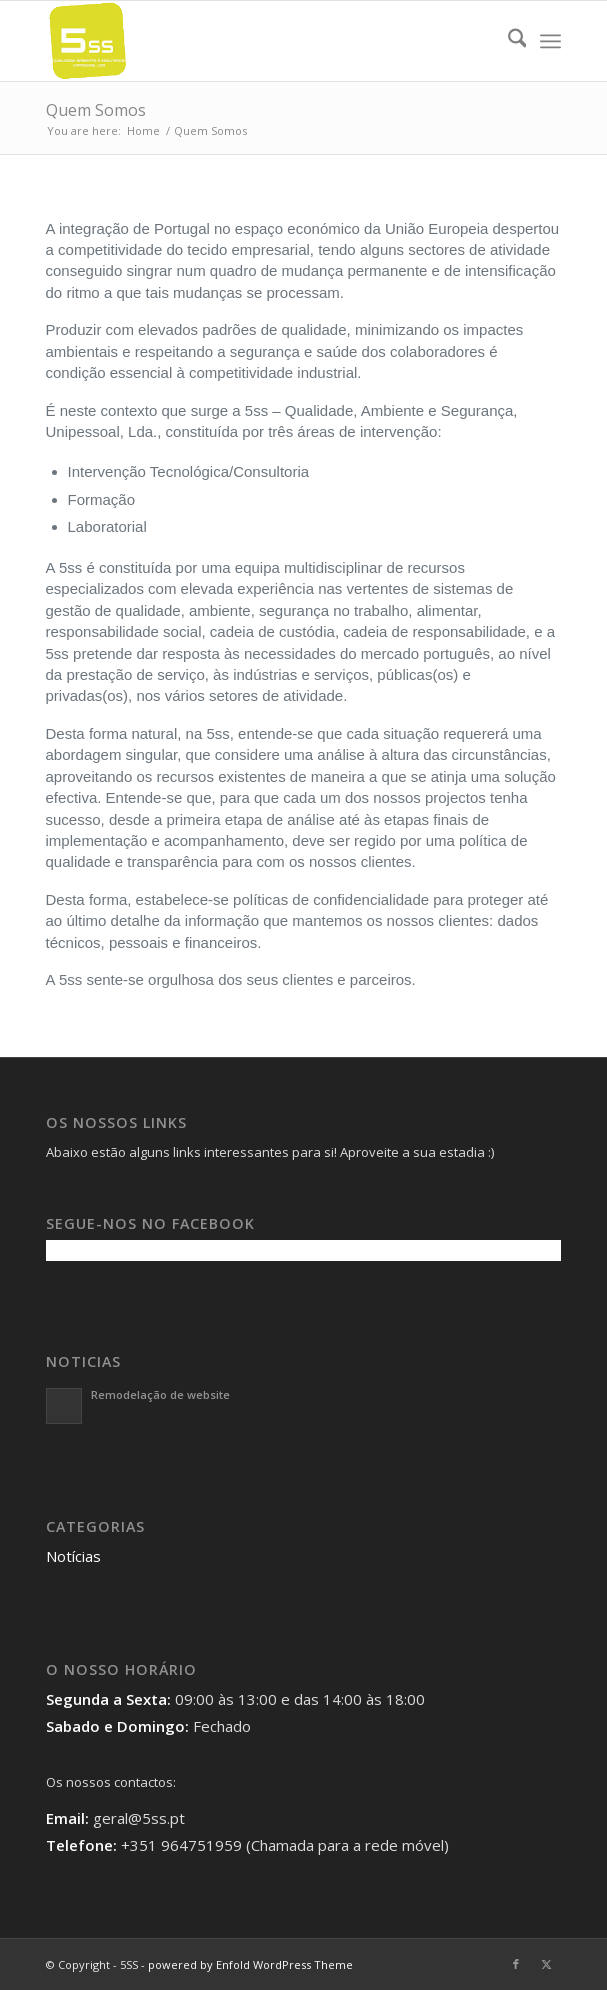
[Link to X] (546, 1964)
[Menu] (550, 41)
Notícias (73, 1556)
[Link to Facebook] (516, 1964)
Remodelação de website (160, 1394)
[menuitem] (507, 41)
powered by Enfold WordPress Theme (250, 1964)
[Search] (507, 41)
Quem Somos (96, 110)
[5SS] (252, 41)
